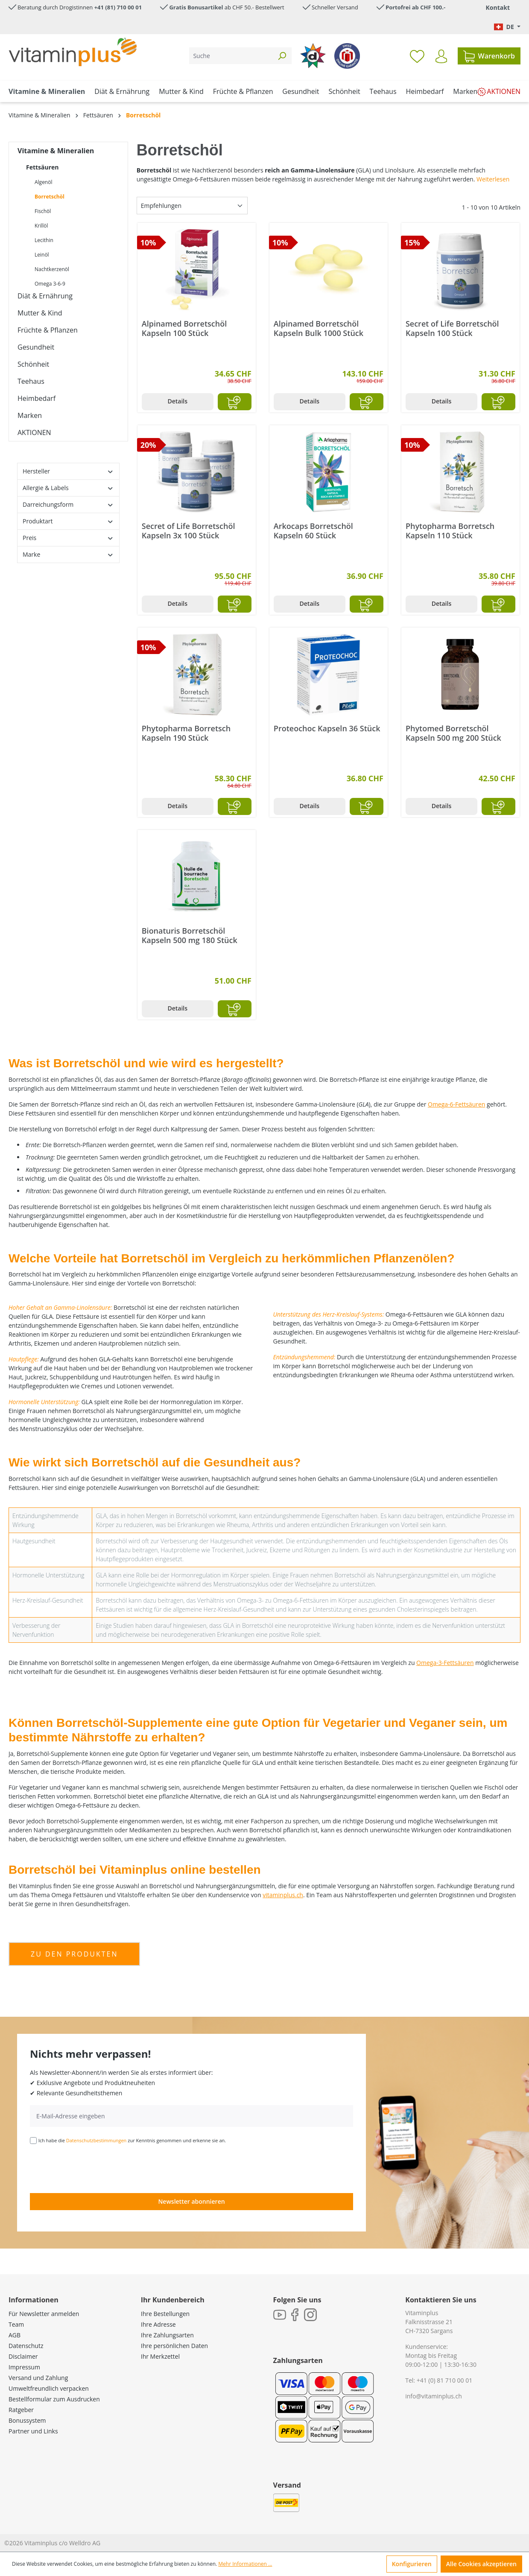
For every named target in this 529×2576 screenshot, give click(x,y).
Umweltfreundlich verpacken (49, 2388)
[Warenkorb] (489, 55)
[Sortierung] (192, 205)
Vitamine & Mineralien (56, 150)
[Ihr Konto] (441, 56)
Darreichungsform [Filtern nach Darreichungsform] (68, 504)
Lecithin (44, 240)
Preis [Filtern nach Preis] (68, 538)
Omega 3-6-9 (50, 283)
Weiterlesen (492, 179)
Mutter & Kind (40, 313)
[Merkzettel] (417, 55)
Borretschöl (49, 196)
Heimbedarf (37, 398)
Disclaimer (23, 2356)
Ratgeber (21, 2410)
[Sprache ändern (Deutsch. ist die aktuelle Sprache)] (507, 27)
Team (16, 2324)
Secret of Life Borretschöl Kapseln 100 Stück (452, 328)
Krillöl (41, 225)
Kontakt (498, 7)
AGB (14, 2335)
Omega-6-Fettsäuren (456, 1104)
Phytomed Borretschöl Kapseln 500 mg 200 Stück (453, 733)
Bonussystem (27, 2420)
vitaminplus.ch (283, 1895)
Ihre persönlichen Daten (174, 2346)
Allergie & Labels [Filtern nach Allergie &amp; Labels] (68, 488)
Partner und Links (33, 2431)
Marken (30, 415)
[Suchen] (282, 55)
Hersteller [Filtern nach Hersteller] (68, 471)
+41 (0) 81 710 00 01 (445, 2380)
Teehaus (31, 381)
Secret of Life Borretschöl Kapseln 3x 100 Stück (188, 530)
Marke (68, 554)
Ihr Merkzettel (160, 2356)
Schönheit (33, 364)
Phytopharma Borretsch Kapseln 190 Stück (186, 733)
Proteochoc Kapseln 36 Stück (327, 728)
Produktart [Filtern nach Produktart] (68, 521)
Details (177, 401)
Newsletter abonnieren (191, 2201)
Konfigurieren (412, 2564)
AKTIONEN (34, 432)
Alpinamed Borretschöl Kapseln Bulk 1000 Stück (318, 328)
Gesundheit (36, 347)
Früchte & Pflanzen (48, 330)
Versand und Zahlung (38, 2378)
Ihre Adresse (158, 2324)
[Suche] (230, 55)
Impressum (24, 2367)
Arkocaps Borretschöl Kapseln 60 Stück (313, 530)
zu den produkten (74, 1954)
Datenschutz (26, 2346)
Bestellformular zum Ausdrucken (54, 2399)
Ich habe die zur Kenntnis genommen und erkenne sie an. (132, 2140)
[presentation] (95, 2168)
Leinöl (42, 254)
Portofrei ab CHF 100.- (415, 7)
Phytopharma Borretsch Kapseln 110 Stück (450, 530)
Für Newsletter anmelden (44, 2314)
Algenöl (43, 182)
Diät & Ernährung (45, 296)
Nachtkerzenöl (52, 269)
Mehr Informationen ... (245, 2563)
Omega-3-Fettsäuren (444, 1663)
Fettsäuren (42, 167)
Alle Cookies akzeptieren (481, 2564)
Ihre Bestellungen (165, 2314)
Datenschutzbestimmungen (96, 2140)
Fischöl (43, 211)
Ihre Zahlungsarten (167, 2335)
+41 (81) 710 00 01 (118, 7)
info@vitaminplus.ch (433, 2396)
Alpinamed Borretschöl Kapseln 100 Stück (184, 328)
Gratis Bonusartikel (196, 7)
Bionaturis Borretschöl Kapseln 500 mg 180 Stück (189, 935)
